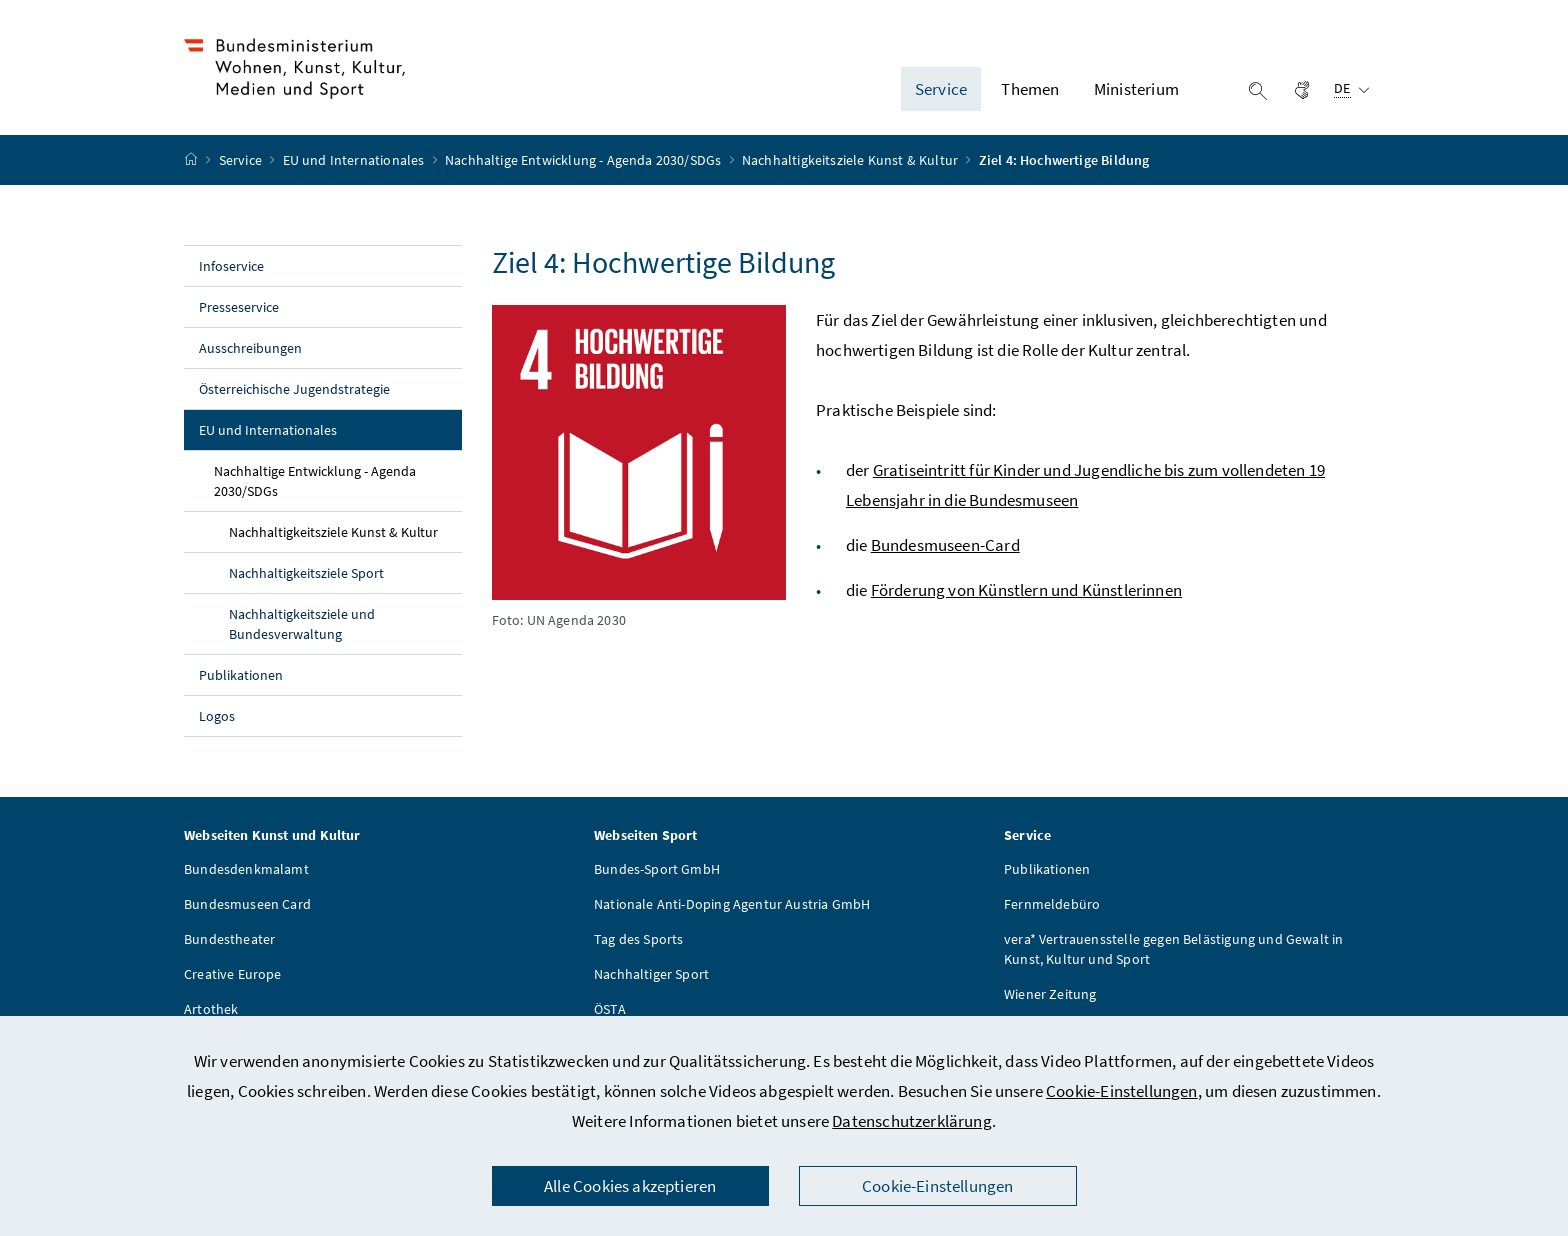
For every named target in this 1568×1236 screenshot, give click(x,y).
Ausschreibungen (250, 351)
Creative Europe (233, 977)
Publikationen (241, 678)
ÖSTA (610, 1012)
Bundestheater (229, 942)
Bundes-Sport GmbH (657, 872)
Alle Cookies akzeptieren (630, 1186)
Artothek (211, 1012)
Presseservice (239, 310)
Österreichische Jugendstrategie (294, 392)
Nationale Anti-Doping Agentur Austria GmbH (732, 907)
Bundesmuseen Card (247, 907)
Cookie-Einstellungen (1122, 1091)
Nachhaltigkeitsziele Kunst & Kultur (851, 163)
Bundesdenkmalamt (246, 872)
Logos (217, 719)
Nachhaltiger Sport (651, 977)
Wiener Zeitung (1050, 997)
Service (242, 163)
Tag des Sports (638, 942)
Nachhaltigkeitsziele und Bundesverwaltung (302, 627)
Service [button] (941, 91)
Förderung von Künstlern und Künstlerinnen (1026, 593)
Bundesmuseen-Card (945, 548)
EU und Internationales (355, 163)
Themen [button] (1030, 91)
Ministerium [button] (1136, 91)
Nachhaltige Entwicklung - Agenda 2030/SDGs (585, 163)
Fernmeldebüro (1052, 907)
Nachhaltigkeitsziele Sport (306, 576)
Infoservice (231, 269)
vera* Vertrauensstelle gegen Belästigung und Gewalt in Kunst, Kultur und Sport (1174, 952)
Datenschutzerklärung (912, 1121)
